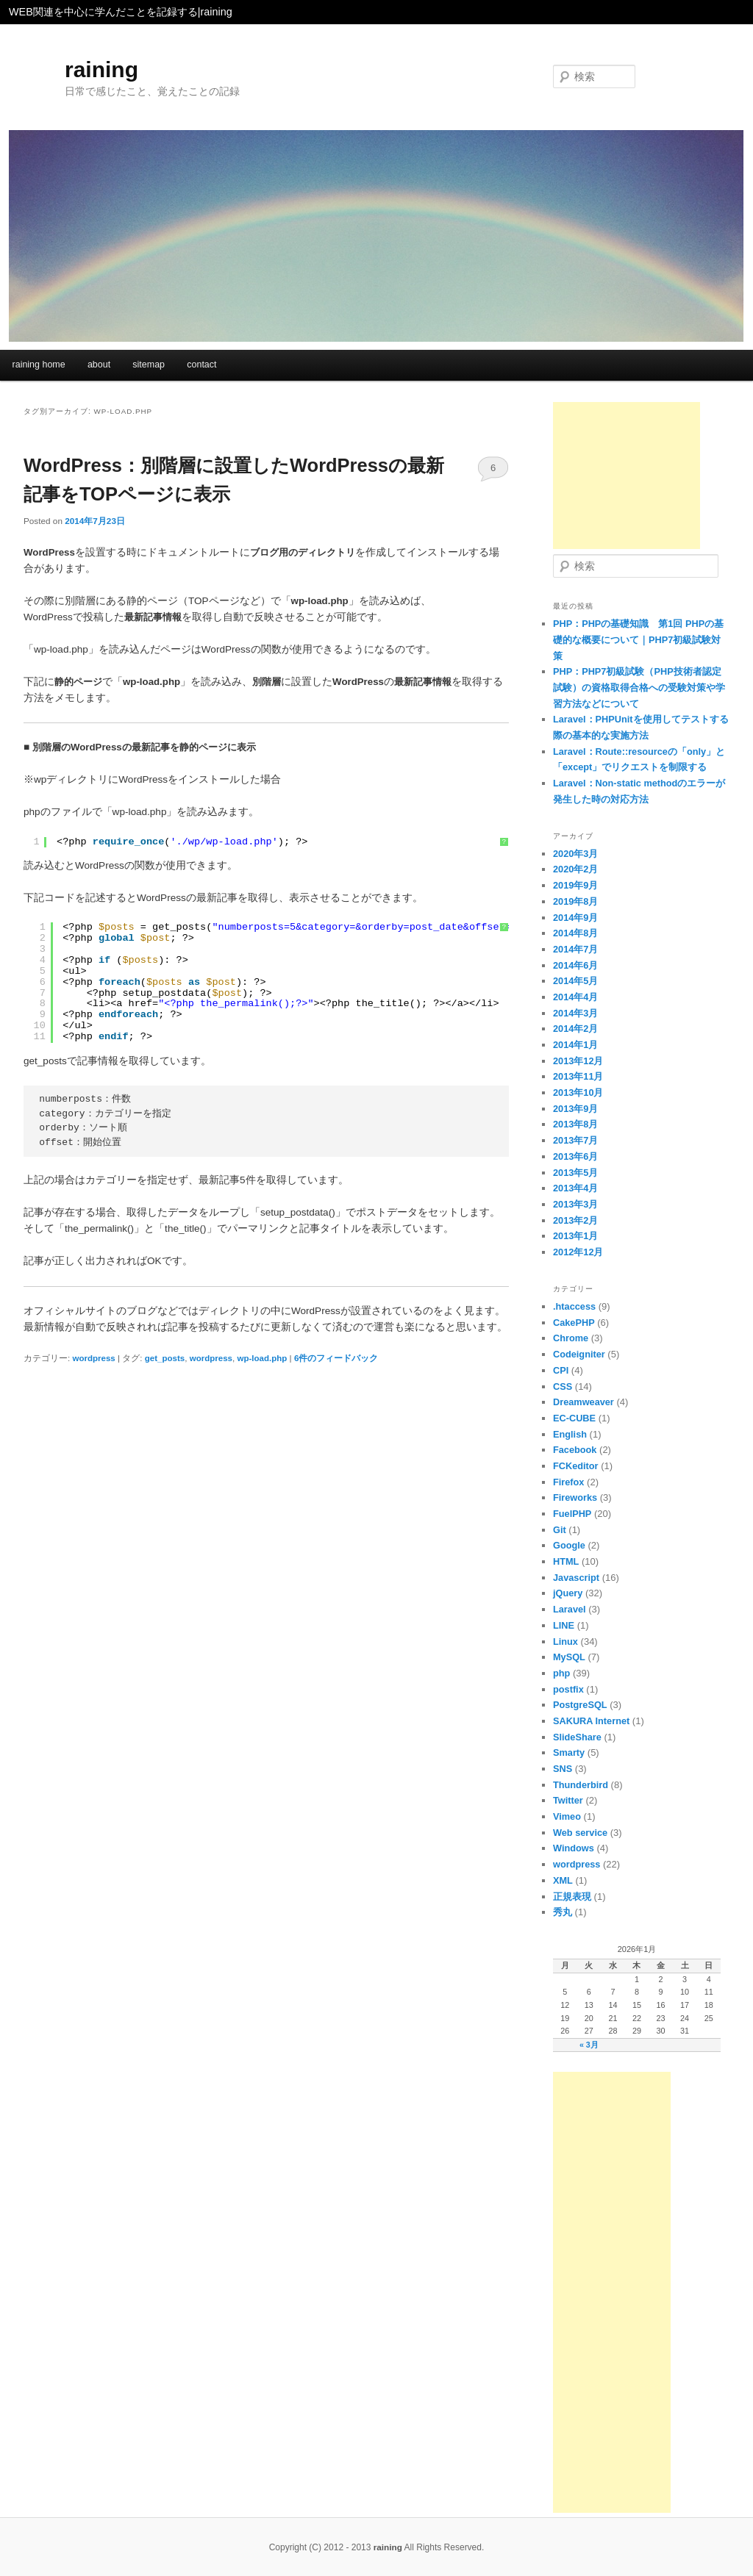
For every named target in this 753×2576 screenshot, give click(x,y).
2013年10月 (578, 1092)
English (570, 1434)
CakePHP (574, 1322)
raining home (39, 364)
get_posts (165, 1358)
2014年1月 (575, 1044)
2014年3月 (575, 1013)
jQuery (567, 1593)
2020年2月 (575, 869)
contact (201, 364)
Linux (565, 1641)
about (99, 364)
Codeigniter (579, 1354)
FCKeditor (576, 1465)
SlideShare (577, 1737)
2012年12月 (578, 1251)
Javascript (576, 1577)
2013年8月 (575, 1124)
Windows (573, 1848)
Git (559, 1529)
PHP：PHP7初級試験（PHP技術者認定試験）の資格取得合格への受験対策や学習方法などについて (639, 687)
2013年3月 (575, 1204)
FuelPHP (572, 1513)
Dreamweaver (583, 1401)
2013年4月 (575, 1188)
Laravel (569, 1609)
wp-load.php (262, 1358)
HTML (566, 1561)
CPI (560, 1370)
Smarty (569, 1752)
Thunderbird (580, 1784)
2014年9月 (575, 917)
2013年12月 (578, 1060)
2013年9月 (575, 1108)
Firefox (568, 1482)
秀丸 (562, 1911)
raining (101, 69)
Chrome (570, 1337)
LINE (563, 1625)
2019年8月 (575, 901)
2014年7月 (575, 949)
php (561, 1673)
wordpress (93, 1358)
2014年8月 (575, 933)
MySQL (569, 1656)
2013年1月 (575, 1235)
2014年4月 (575, 996)
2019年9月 (575, 885)
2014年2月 (575, 1028)
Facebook (574, 1449)
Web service (580, 1832)
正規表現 (572, 1896)
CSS (562, 1386)
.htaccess (574, 1306)
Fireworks (575, 1497)
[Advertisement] (626, 475)
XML (563, 1880)
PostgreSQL (580, 1704)
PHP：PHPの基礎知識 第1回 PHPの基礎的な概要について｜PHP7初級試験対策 (638, 639)
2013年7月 (575, 1140)
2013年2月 (575, 1220)
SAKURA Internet (591, 1720)
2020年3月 (575, 853)
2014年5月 (575, 980)
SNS (562, 1768)
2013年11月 (578, 1076)
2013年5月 (575, 1172)
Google (569, 1545)
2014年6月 (575, 965)
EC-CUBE (574, 1418)
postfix (568, 1689)
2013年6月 (575, 1156)
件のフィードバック (336, 1358)
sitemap (148, 364)
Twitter (568, 1800)
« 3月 (589, 2044)
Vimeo (567, 1816)
